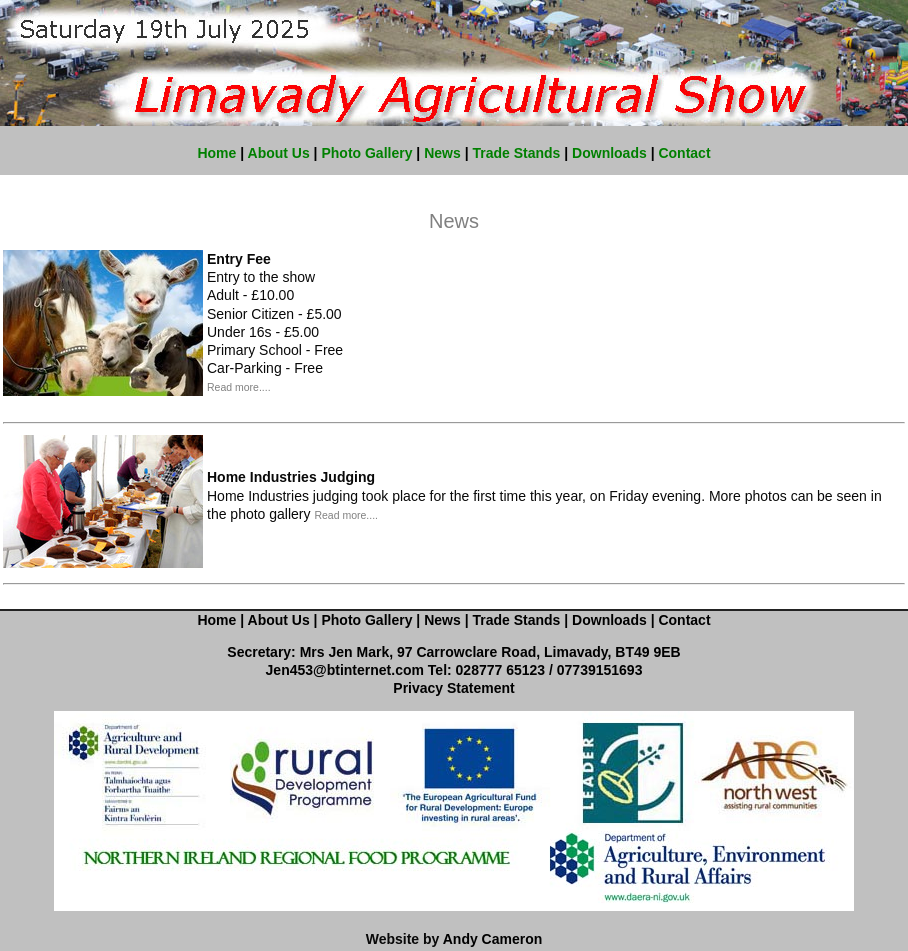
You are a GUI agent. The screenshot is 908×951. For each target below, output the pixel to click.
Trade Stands (516, 153)
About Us (279, 153)
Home (216, 153)
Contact (684, 153)
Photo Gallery (366, 153)
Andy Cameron (493, 939)
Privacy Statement (453, 688)
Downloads (609, 153)
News (442, 153)
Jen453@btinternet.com (345, 670)
